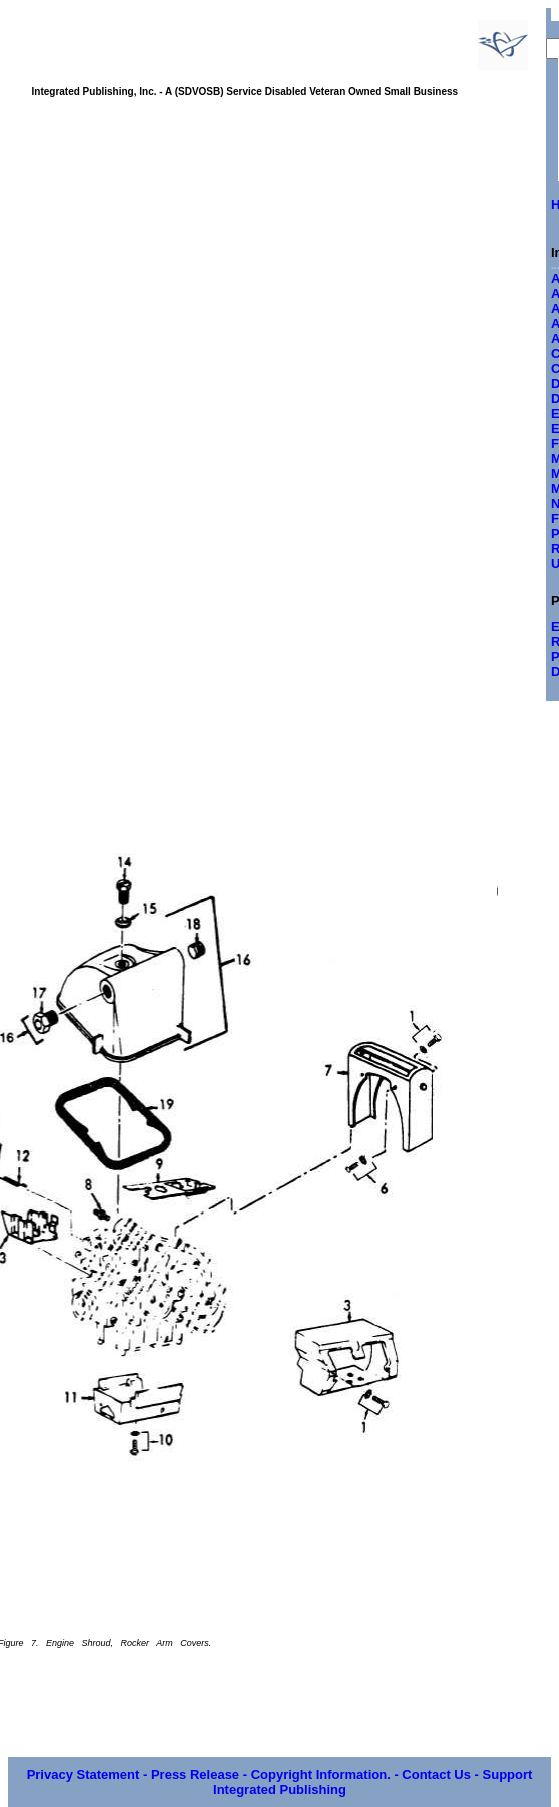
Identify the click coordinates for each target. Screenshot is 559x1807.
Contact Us (436, 1774)
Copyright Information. (321, 1774)
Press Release (195, 1774)
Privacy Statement (83, 1774)
